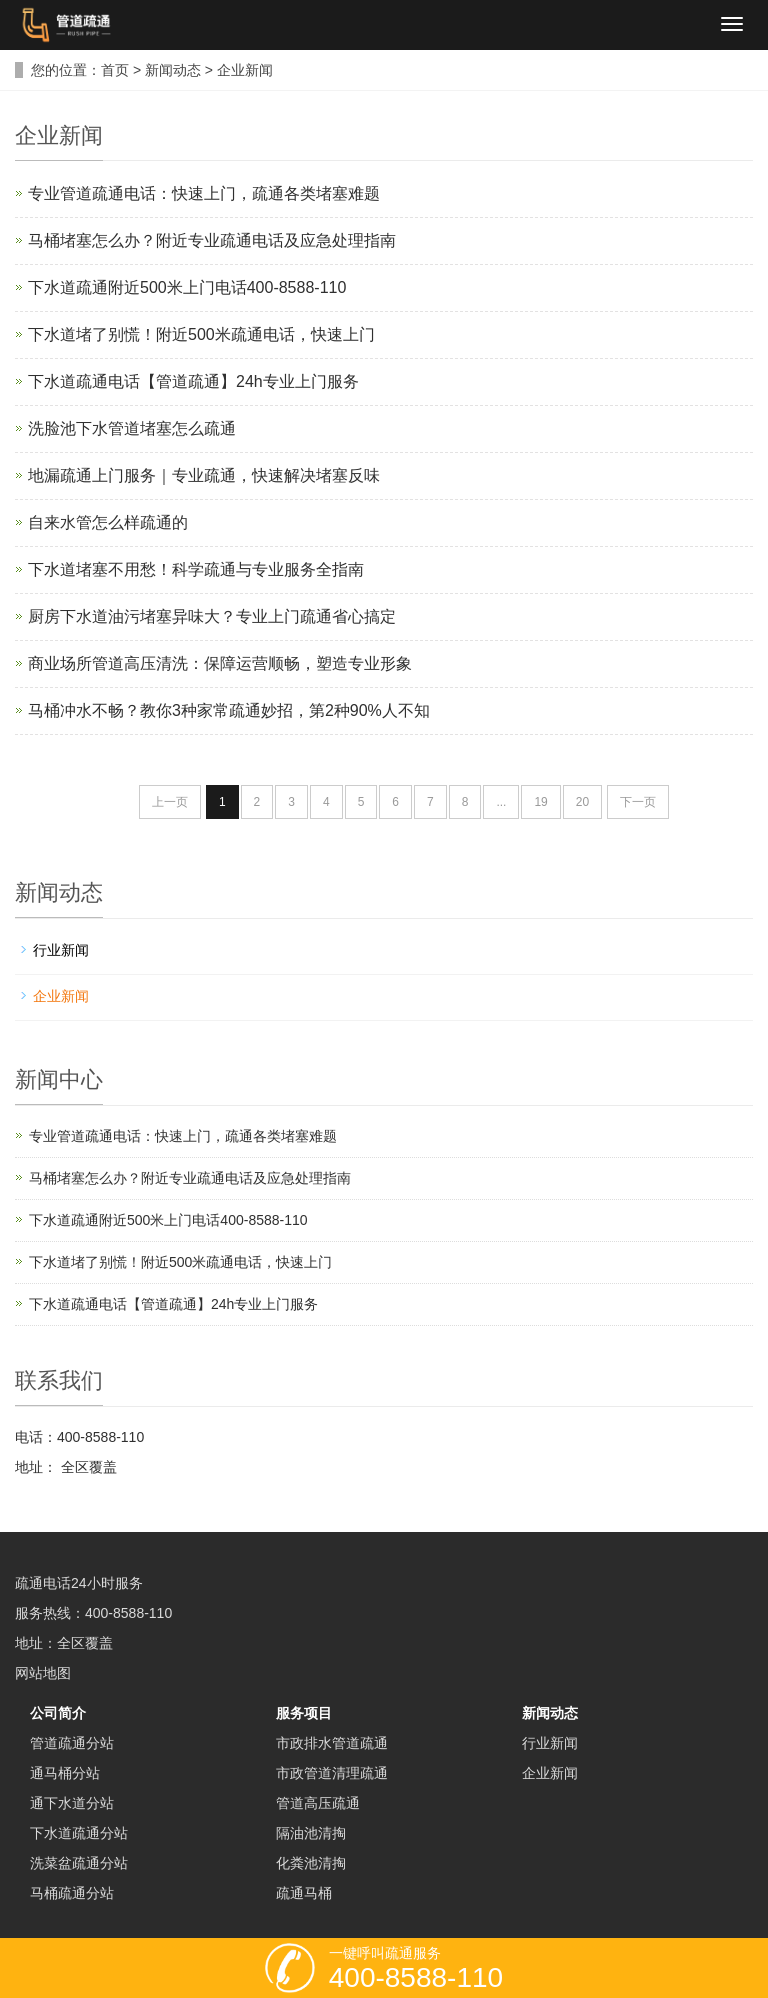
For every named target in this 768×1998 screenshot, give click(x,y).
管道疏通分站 (72, 1743)
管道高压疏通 (318, 1803)
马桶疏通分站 (72, 1893)
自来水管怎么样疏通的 (108, 522)
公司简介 (58, 1713)
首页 (115, 70)
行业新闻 (61, 950)
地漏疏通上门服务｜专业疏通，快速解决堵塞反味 (204, 475)
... (501, 802)
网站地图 (43, 1673)
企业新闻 (245, 70)
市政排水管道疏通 (332, 1743)
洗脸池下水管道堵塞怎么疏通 (132, 428)
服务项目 (304, 1713)
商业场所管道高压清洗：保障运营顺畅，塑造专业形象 (220, 663)
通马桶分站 (65, 1773)
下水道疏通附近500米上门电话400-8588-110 (187, 287)
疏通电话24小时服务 (79, 1583)
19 (540, 802)
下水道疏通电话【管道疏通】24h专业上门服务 (193, 381)
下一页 (638, 802)
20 (582, 802)
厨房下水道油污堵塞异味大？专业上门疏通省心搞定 (212, 616)
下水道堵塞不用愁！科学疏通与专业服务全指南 (196, 569)
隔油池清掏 (311, 1833)
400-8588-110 (128, 1613)
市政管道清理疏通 (332, 1773)
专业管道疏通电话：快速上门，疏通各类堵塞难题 (204, 193)
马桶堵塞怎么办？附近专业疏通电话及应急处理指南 (212, 240)
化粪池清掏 (311, 1863)
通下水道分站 (72, 1803)
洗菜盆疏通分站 (79, 1863)
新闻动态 (173, 70)
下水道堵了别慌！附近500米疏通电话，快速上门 (201, 334)
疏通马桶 (304, 1893)
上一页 (170, 802)
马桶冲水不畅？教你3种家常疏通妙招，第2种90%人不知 (229, 710)
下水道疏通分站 (79, 1833)
